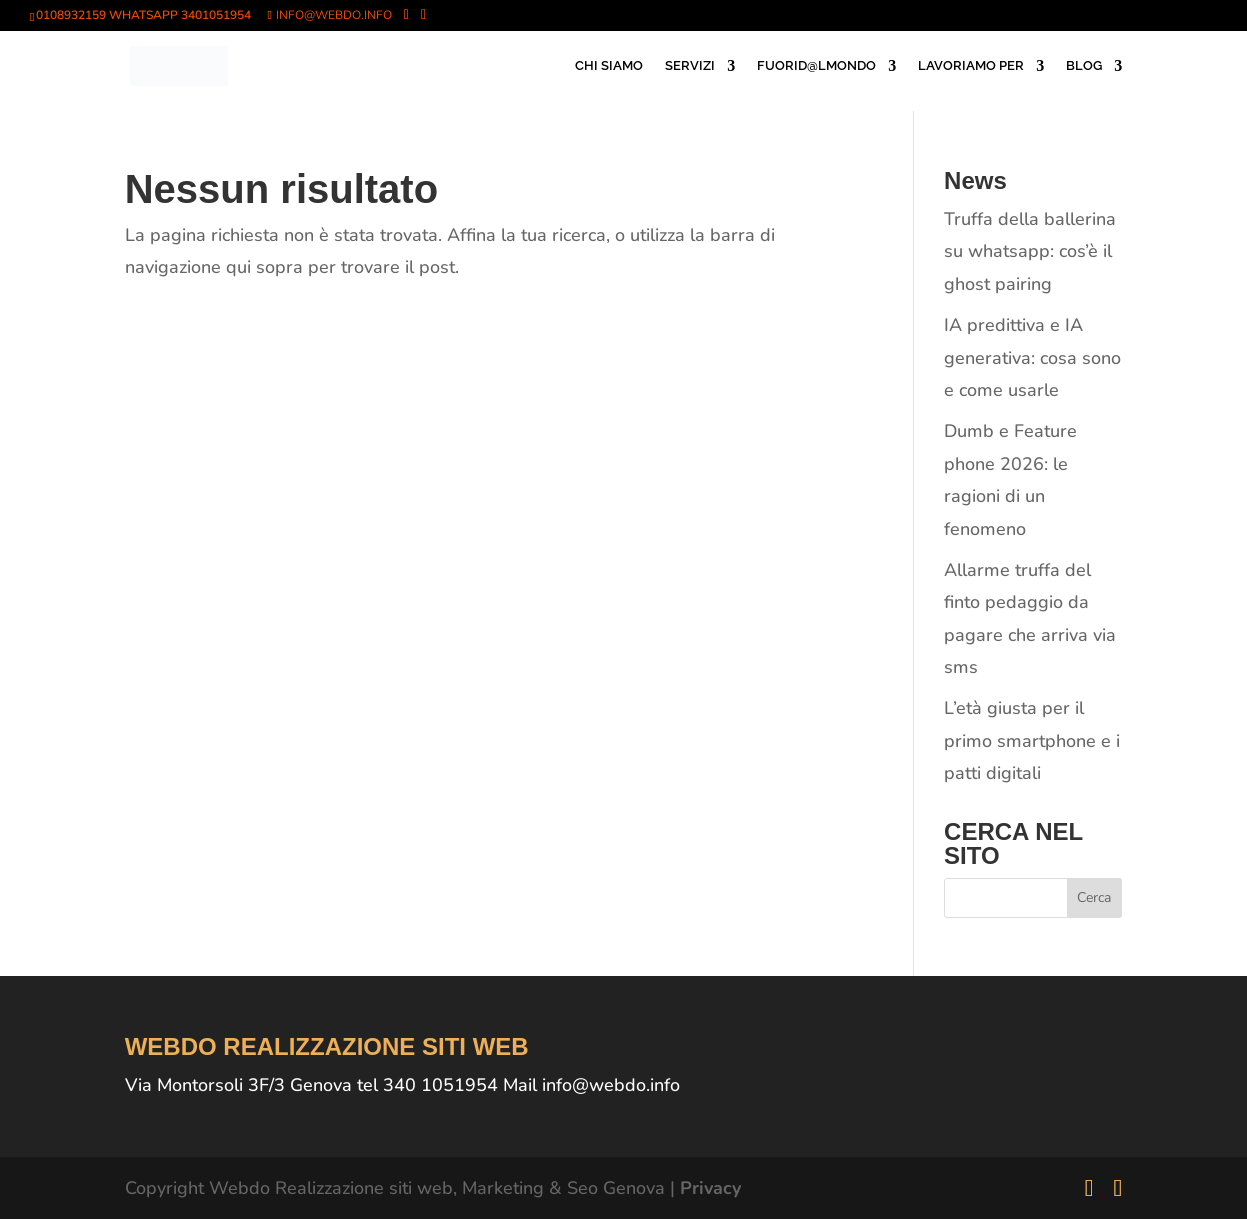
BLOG (1084, 66)
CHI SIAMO (609, 66)
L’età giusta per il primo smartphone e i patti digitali (1032, 740)
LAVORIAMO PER (971, 66)
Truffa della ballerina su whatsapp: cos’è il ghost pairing (1030, 251)
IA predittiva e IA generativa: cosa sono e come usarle (1032, 357)
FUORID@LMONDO (816, 66)
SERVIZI (690, 66)
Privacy (710, 1188)
